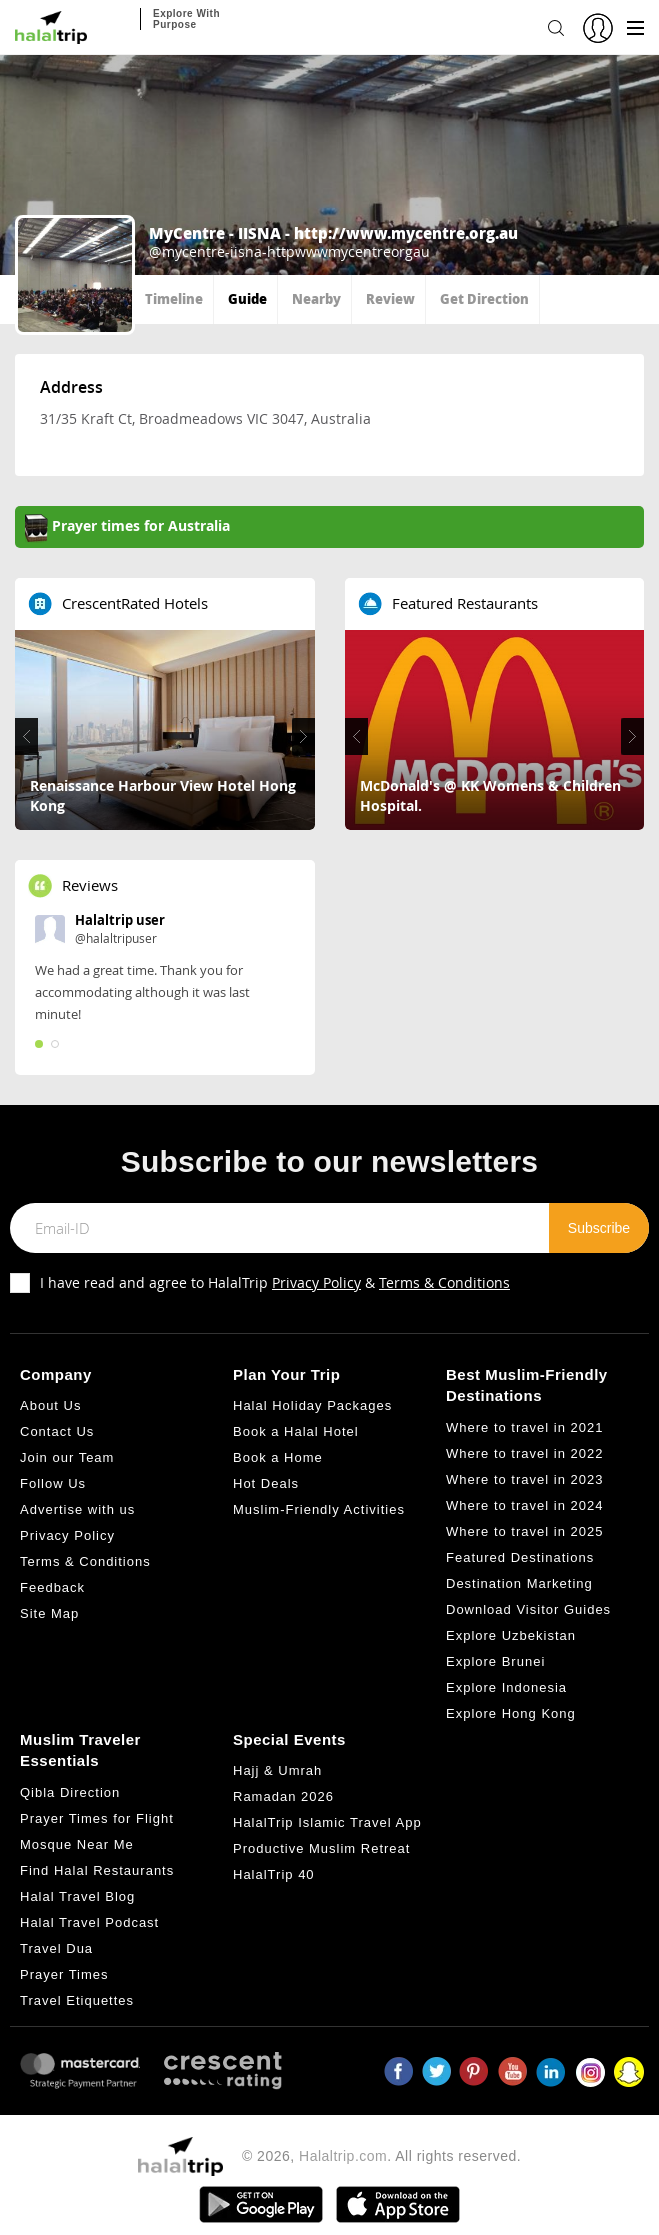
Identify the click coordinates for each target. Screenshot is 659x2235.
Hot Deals (266, 1483)
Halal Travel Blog (77, 1896)
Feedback (52, 1587)
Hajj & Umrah (277, 1770)
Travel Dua (56, 1948)
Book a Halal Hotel (296, 1431)
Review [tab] (390, 298)
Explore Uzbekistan (511, 1635)
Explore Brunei (495, 1661)
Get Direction (484, 298)
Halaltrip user (120, 920)
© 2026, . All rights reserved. (381, 2156)
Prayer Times (64, 1974)
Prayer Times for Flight (97, 1818)
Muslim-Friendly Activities (319, 1509)
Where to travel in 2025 (524, 1531)
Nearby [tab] (316, 298)
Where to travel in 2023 (524, 1479)
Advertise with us (77, 1509)
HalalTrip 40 (274, 1874)
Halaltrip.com (343, 2156)
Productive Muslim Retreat (321, 1848)
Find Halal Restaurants (97, 1870)
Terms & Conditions (444, 1282)
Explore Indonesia (506, 1687)
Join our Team (67, 1457)
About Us (50, 1405)
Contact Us (57, 1431)
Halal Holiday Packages (312, 1405)
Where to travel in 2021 (524, 1427)
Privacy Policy (316, 1282)
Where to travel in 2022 (524, 1453)
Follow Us (53, 1483)
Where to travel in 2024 (524, 1505)
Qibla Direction (70, 1792)
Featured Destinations (520, 1557)
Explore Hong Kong (511, 1713)
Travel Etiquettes (77, 2000)
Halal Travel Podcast (89, 1922)
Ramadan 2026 (283, 1796)
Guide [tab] (247, 298)
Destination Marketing (519, 1583)
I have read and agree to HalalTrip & (275, 1282)
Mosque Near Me (77, 1844)
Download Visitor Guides (528, 1609)
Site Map (49, 1613)
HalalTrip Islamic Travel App (327, 1822)
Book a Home (278, 1457)
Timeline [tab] (174, 298)
